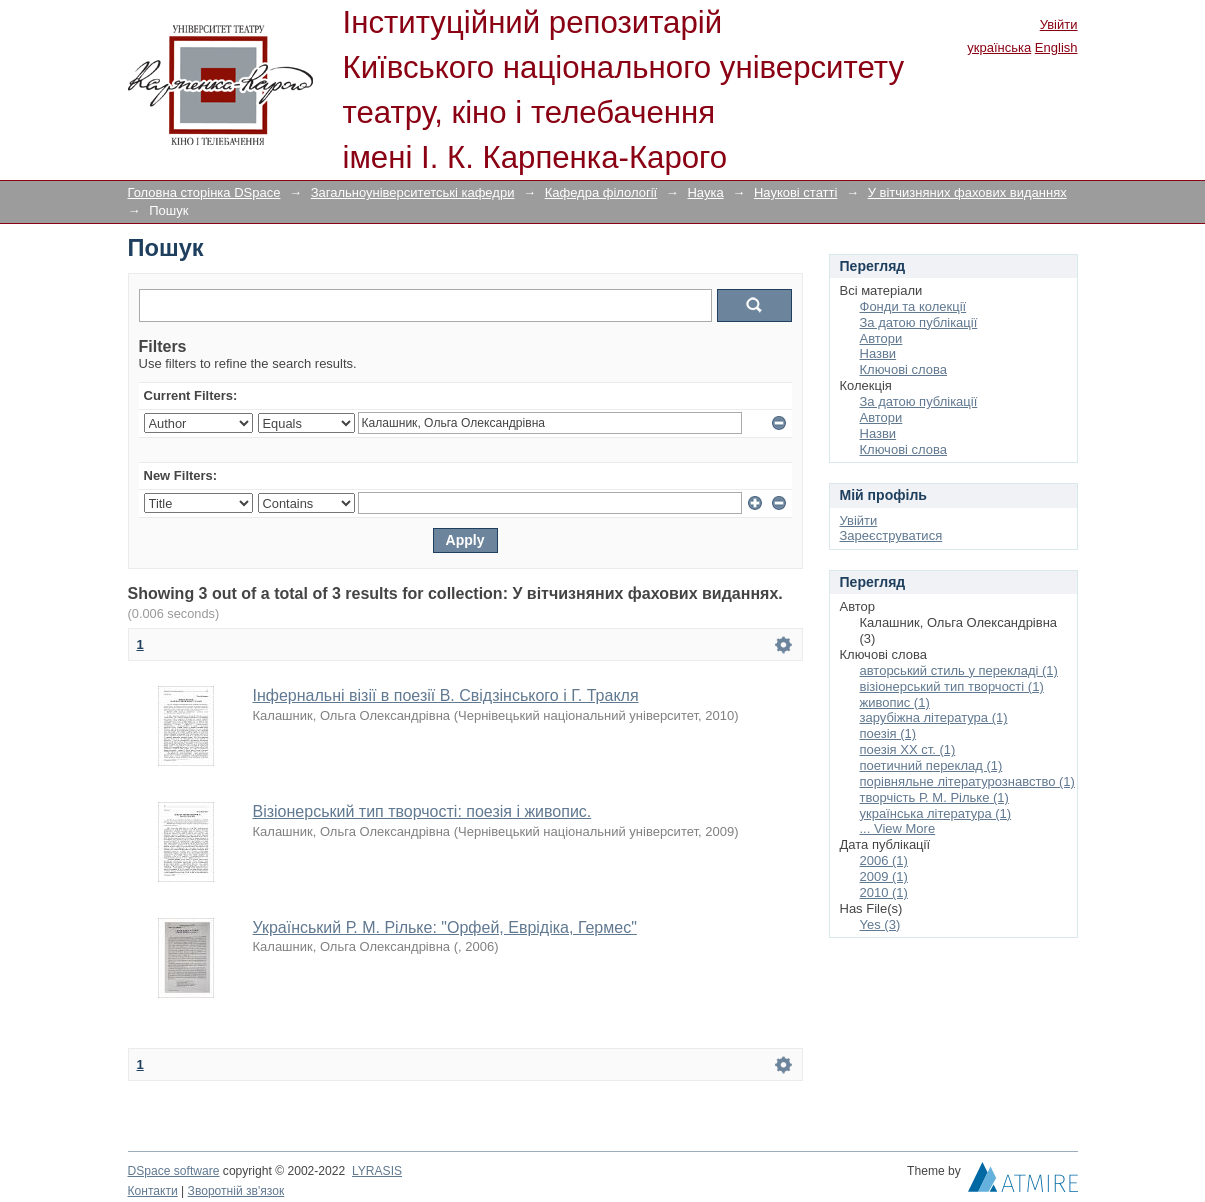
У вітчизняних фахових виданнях (967, 192)
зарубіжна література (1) (934, 717)
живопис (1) (895, 702)
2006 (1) (884, 860)
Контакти (153, 1191)
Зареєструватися (891, 535)
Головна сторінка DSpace (204, 192)
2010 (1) (884, 892)
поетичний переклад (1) (931, 765)
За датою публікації (919, 322)
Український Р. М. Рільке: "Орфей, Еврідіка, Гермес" (445, 927)
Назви (878, 353)
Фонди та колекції (913, 306)
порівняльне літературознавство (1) (967, 781)
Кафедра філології (601, 192)
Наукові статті (796, 192)
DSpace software (174, 1171)
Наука (705, 192)
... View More (898, 828)
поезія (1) (888, 733)
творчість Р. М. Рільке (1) (934, 797)
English (1056, 47)
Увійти (1059, 24)
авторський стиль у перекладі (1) (959, 670)
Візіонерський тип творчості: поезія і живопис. (422, 811)
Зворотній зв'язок (236, 1191)
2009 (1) (884, 876)
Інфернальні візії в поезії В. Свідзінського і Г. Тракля (446, 695)
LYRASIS (377, 1171)
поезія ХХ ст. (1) (908, 749)
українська (999, 47)
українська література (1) (936, 813)
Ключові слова (903, 369)
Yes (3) (880, 924)
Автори (881, 338)
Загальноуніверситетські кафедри (413, 192)
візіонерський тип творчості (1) (952, 686)
